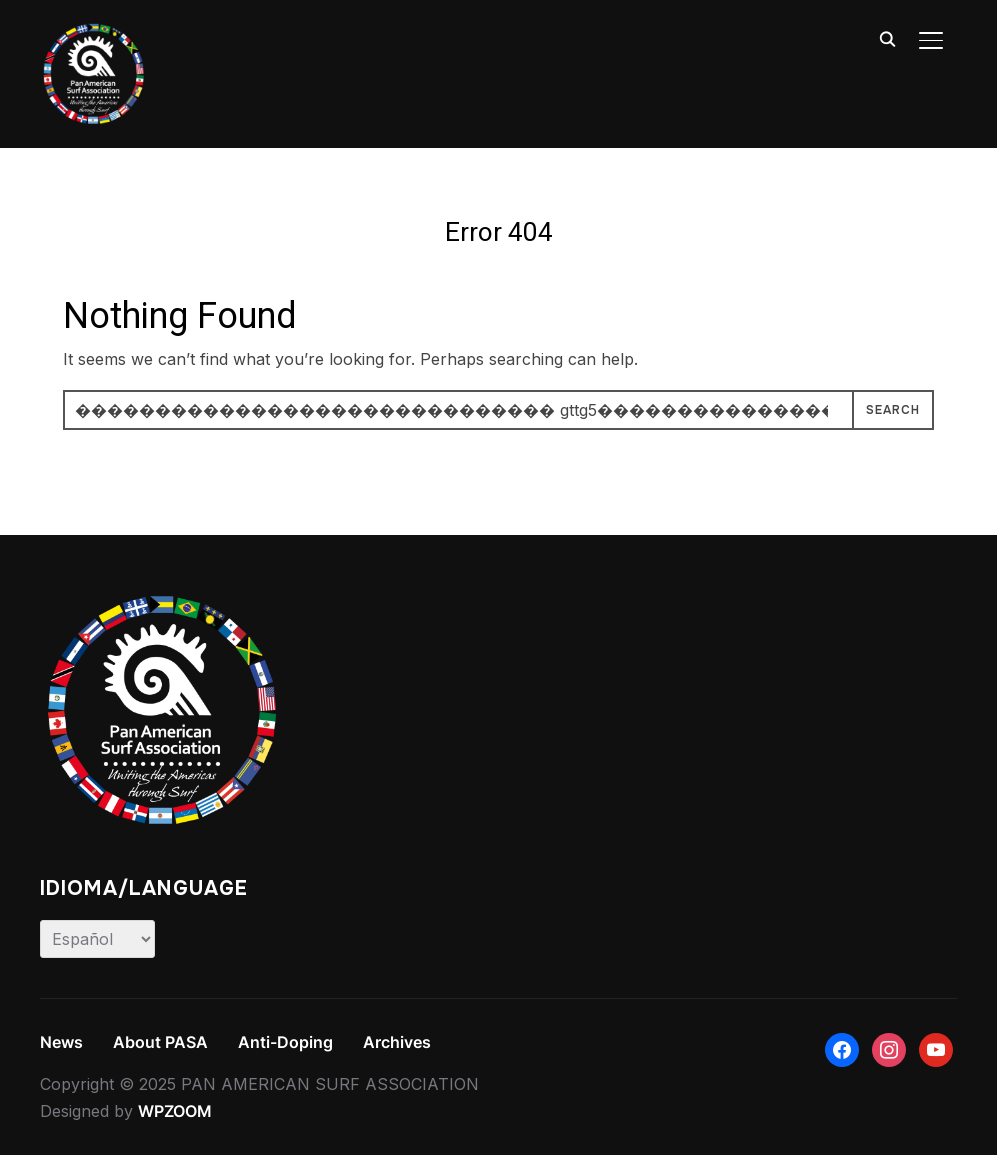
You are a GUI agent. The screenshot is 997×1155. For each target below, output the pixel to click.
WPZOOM (175, 1111)
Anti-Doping (285, 1042)
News (61, 1042)
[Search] (887, 38)
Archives (397, 1042)
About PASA (160, 1042)
